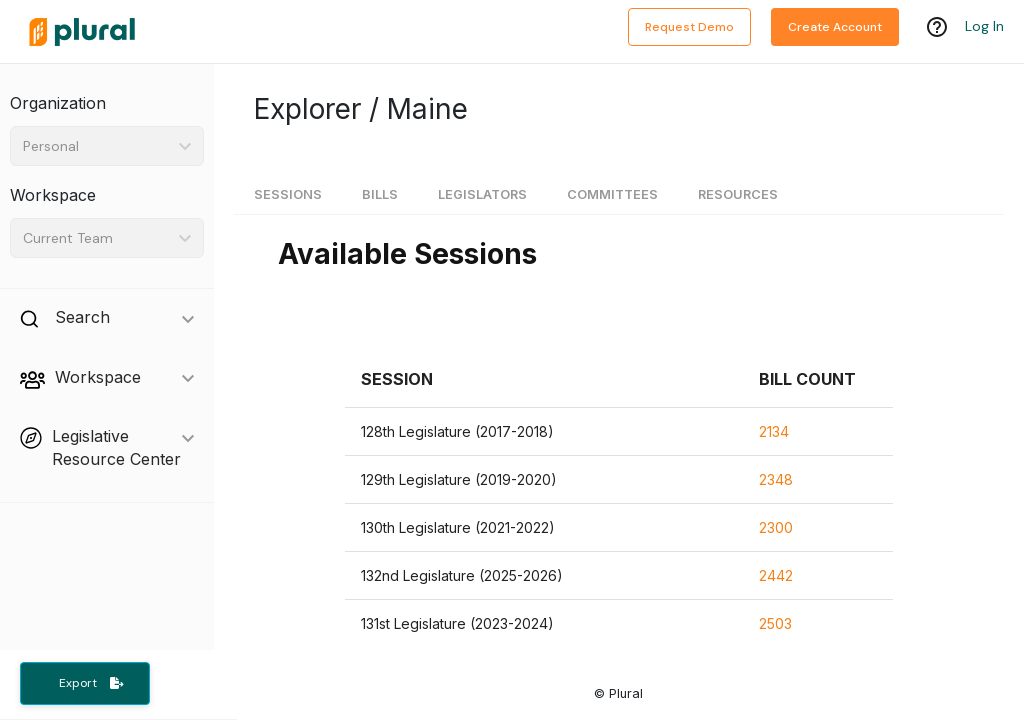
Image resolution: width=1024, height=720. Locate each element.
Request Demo (689, 27)
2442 (776, 575)
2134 (774, 431)
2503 (775, 623)
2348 (776, 479)
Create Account (835, 27)
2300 (776, 527)
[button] (397, 379)
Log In (984, 27)
